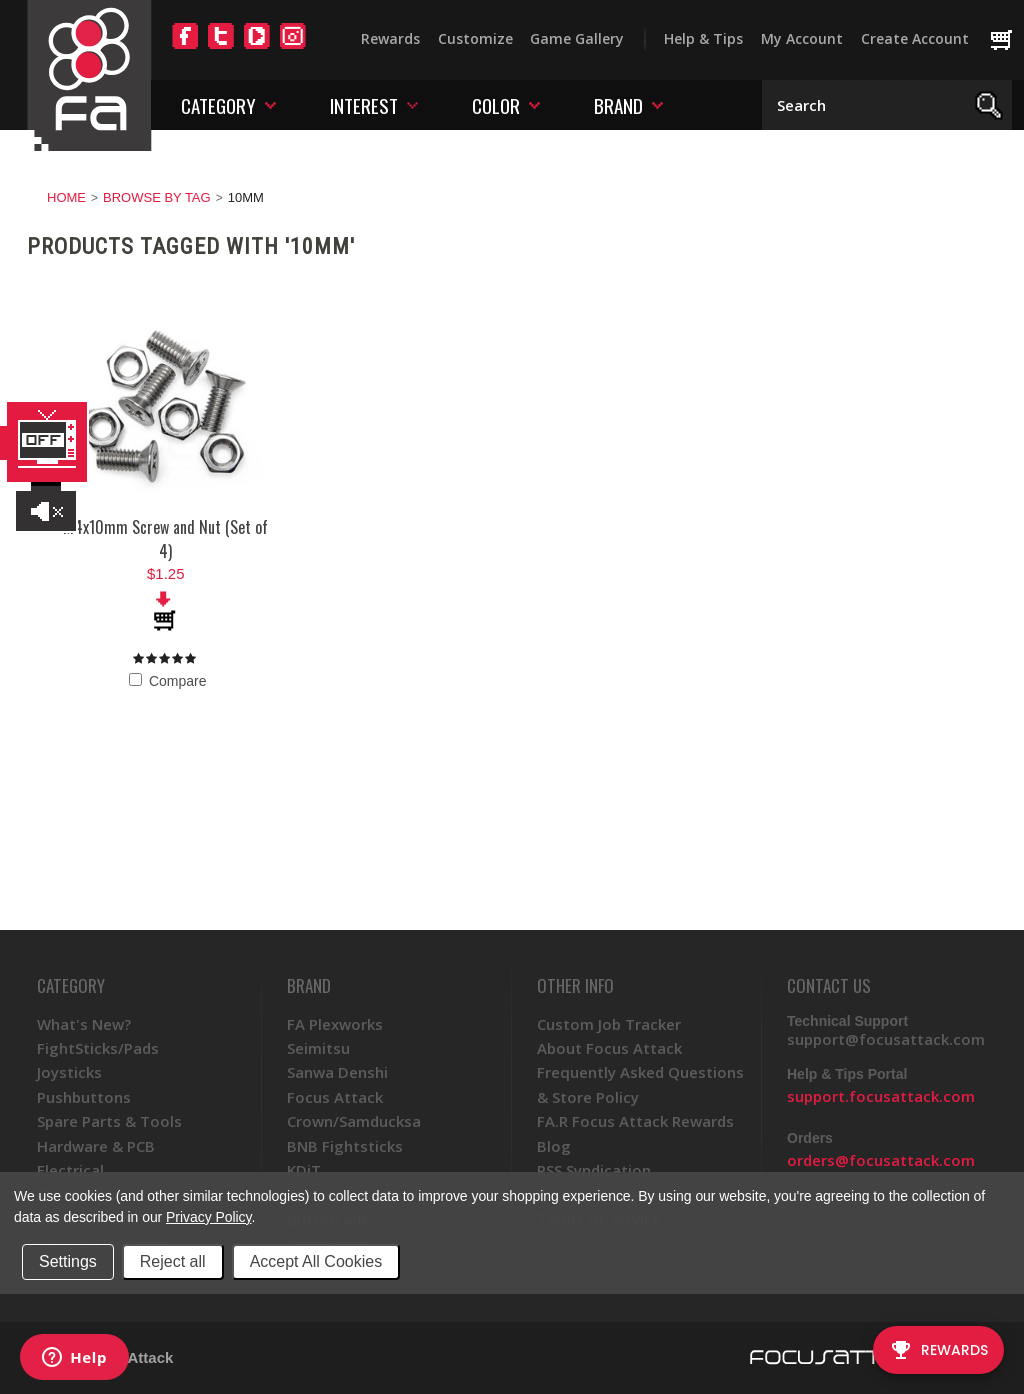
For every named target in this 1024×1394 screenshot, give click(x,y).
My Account (802, 38)
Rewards (390, 38)
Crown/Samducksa (354, 1121)
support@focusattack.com (886, 1039)
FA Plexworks (335, 1024)
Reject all (173, 1261)
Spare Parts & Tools (109, 1121)
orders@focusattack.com (881, 1160)
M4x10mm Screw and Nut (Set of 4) (165, 539)
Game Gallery (577, 38)
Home (66, 197)
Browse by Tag (157, 197)
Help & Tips (703, 38)
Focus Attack (335, 1097)
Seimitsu (318, 1048)
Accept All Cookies (316, 1261)
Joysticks (69, 1072)
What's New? (84, 1024)
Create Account (915, 38)
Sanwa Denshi (337, 1072)
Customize (475, 38)
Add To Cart (166, 611)
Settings (68, 1261)
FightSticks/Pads (98, 1048)
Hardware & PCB (96, 1146)
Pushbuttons (84, 1097)
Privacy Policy (208, 1217)
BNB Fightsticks (345, 1146)
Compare (167, 681)
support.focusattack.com (881, 1096)
